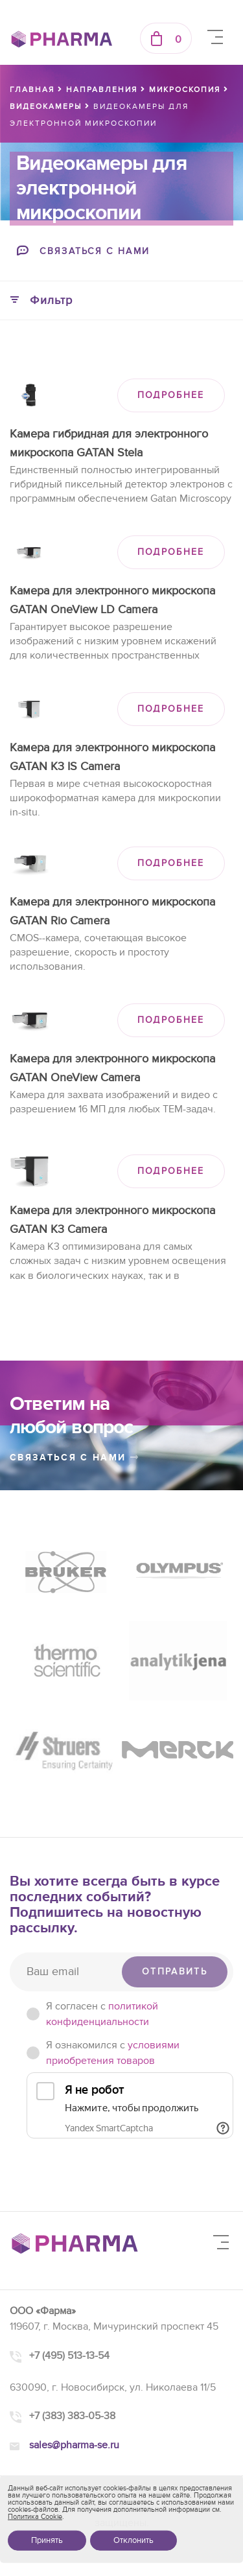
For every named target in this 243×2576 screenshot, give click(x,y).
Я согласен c (102, 2014)
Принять (47, 2540)
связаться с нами (74, 1457)
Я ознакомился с (112, 2053)
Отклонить (133, 2540)
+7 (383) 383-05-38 (72, 2415)
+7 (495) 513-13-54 (69, 2355)
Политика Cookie (35, 2516)
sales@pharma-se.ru (74, 2445)
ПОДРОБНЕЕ (171, 395)
